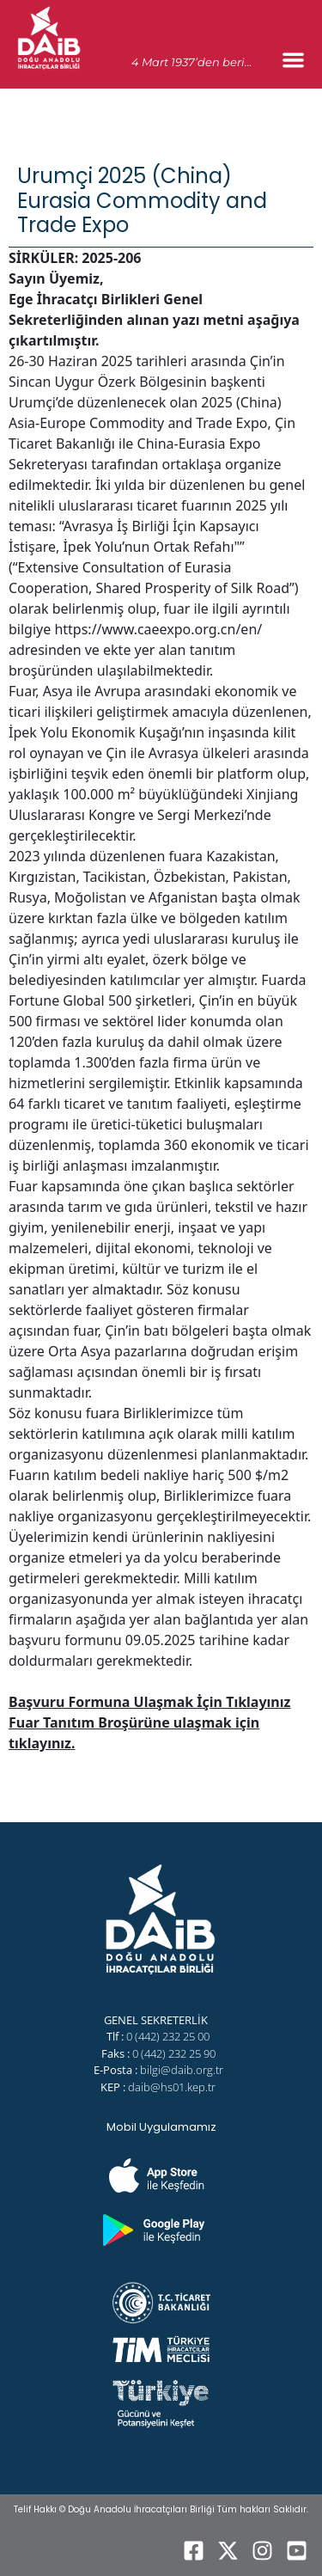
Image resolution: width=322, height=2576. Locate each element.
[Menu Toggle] (293, 59)
